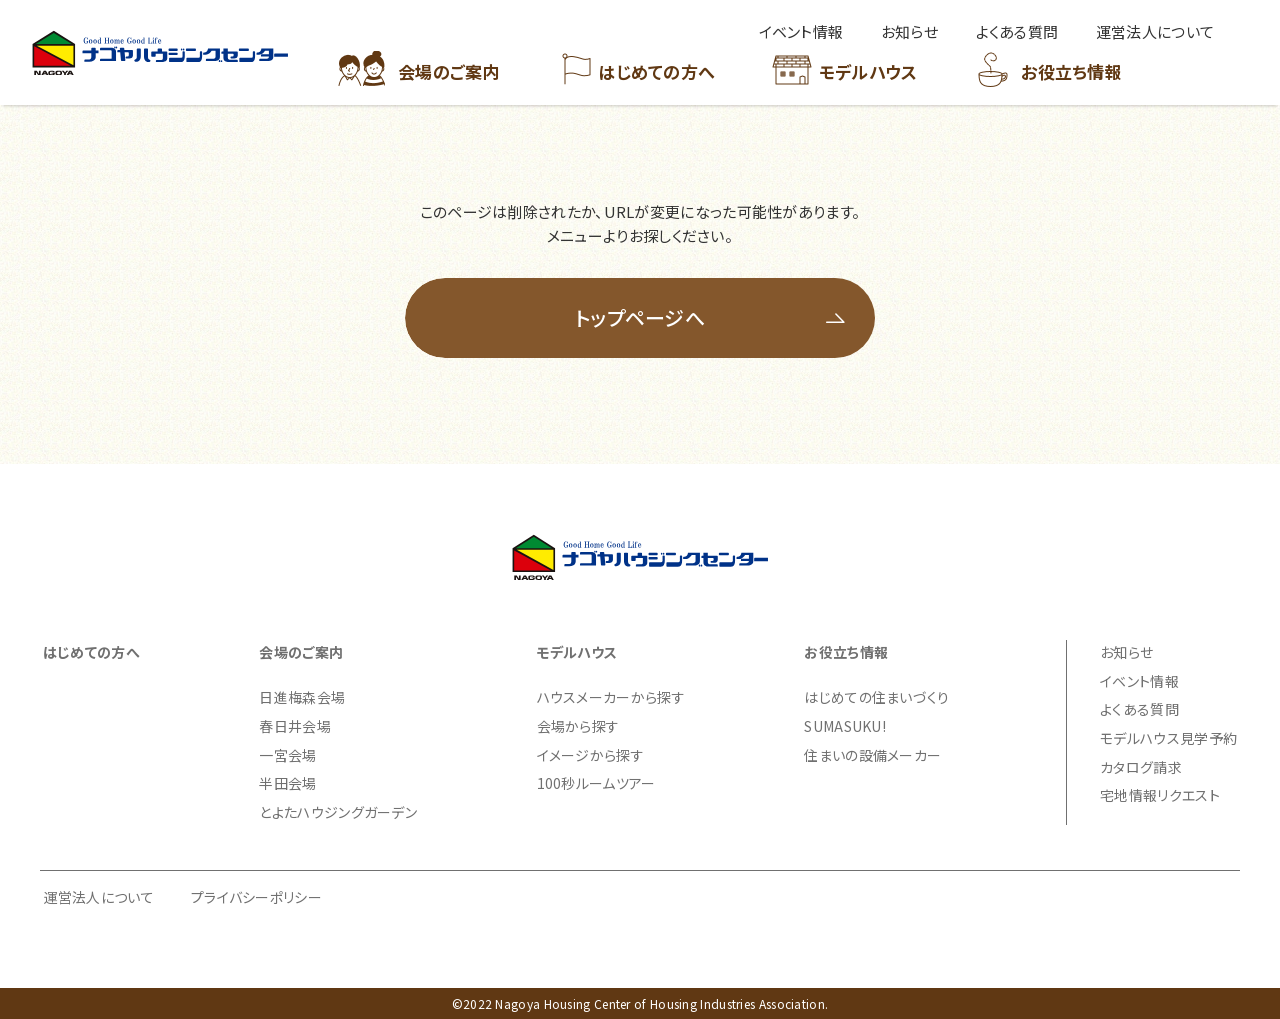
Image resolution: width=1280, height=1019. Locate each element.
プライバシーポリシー (256, 897)
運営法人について (99, 897)
